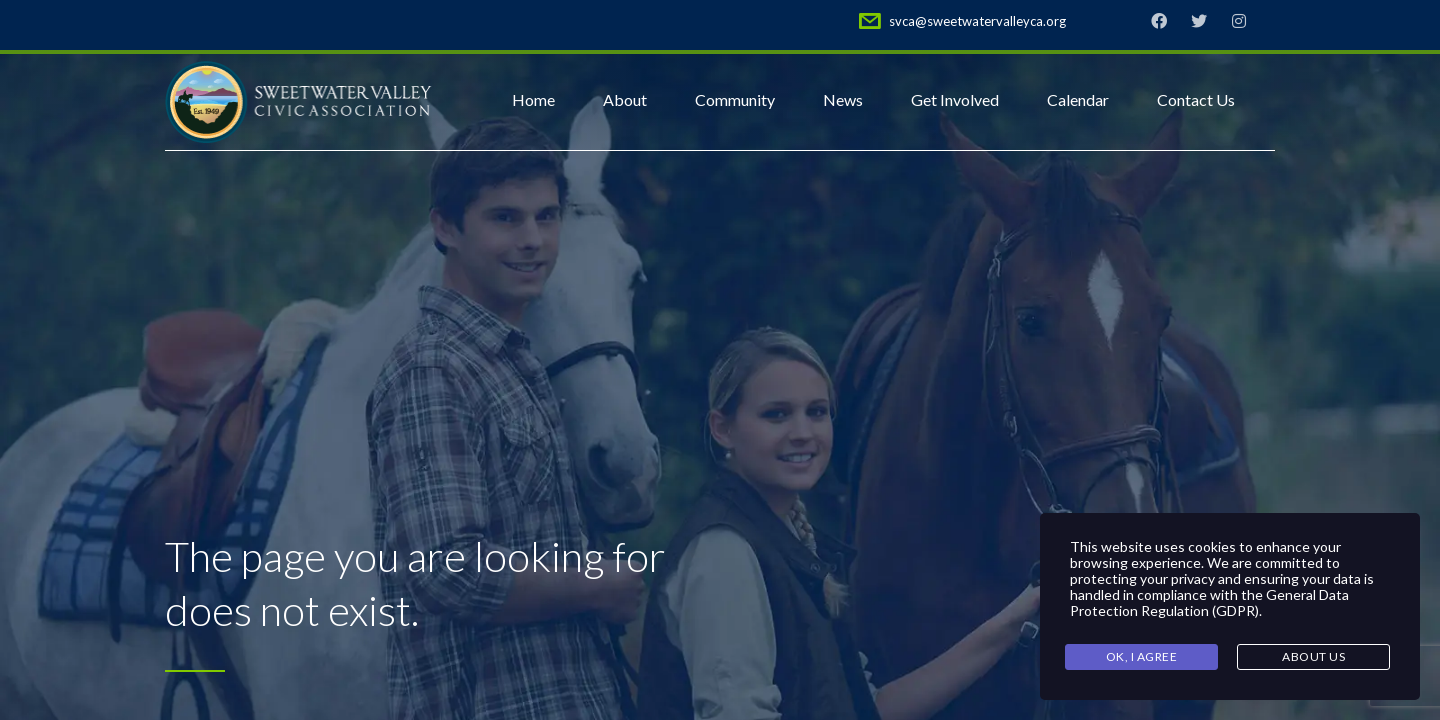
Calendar (1078, 99)
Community (735, 99)
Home (533, 99)
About (625, 99)
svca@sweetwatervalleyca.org (977, 21)
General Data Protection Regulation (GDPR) (1209, 602)
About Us (1313, 656)
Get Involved (955, 99)
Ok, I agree (1142, 656)
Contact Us (1196, 99)
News (843, 99)
